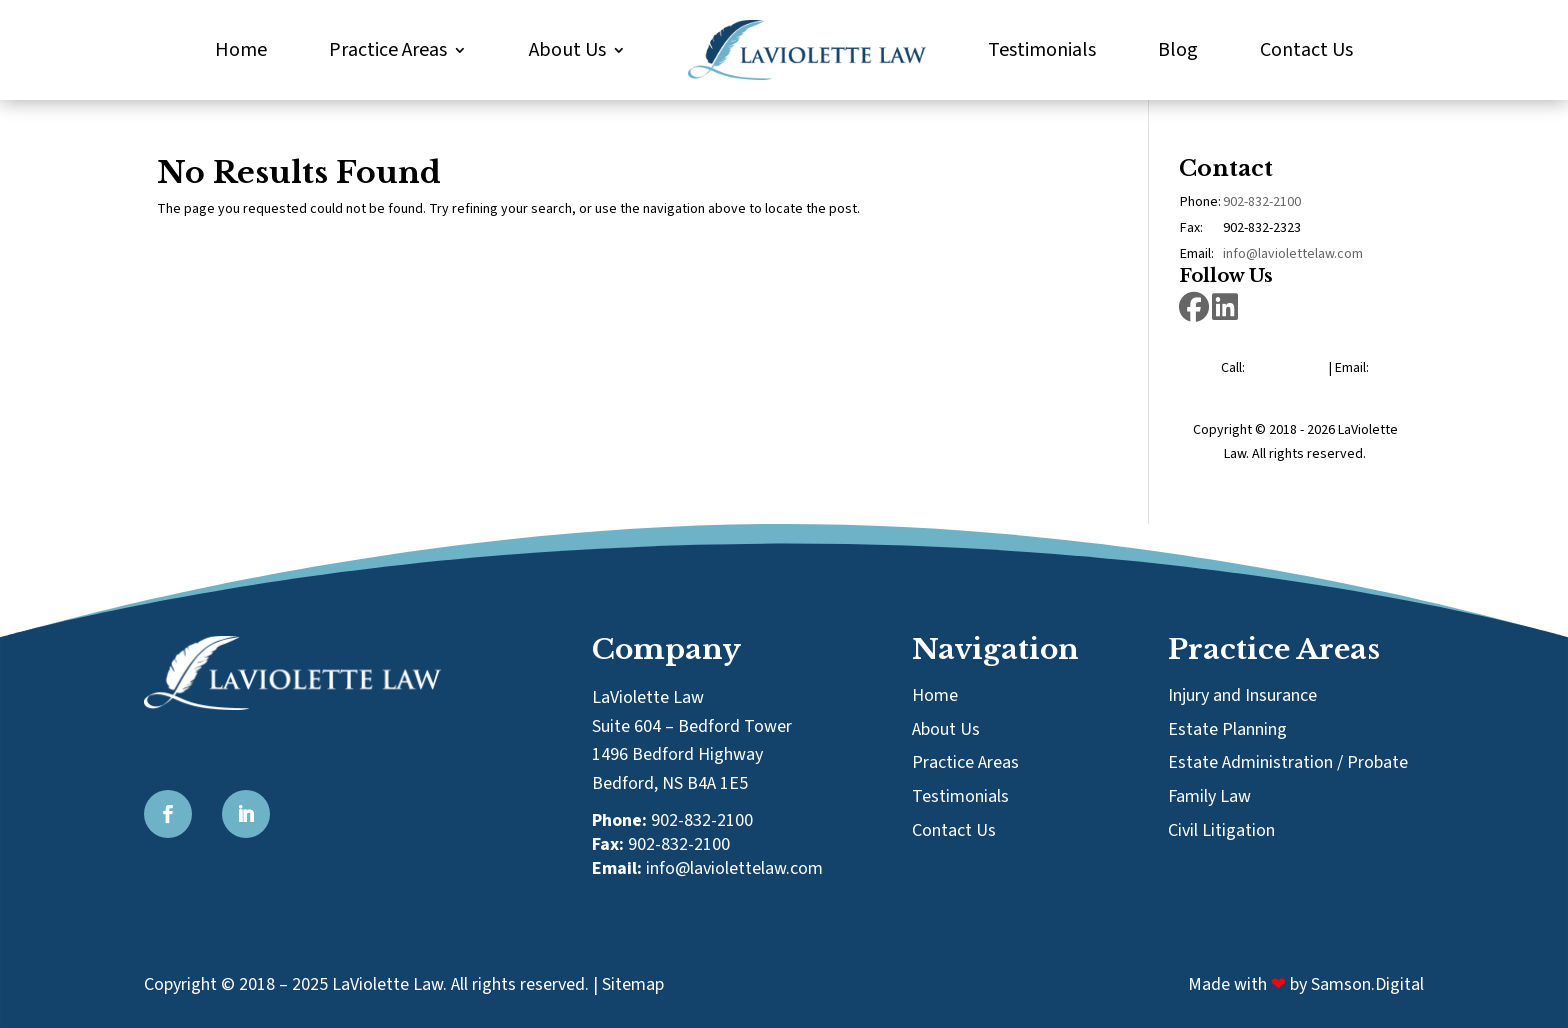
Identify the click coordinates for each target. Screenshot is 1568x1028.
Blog (1178, 50)
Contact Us (1306, 50)
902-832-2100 (1262, 202)
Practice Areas (388, 50)
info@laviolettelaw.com (1293, 254)
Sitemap (633, 984)
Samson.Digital (1367, 984)
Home (241, 50)
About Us (567, 50)
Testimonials (1042, 50)
